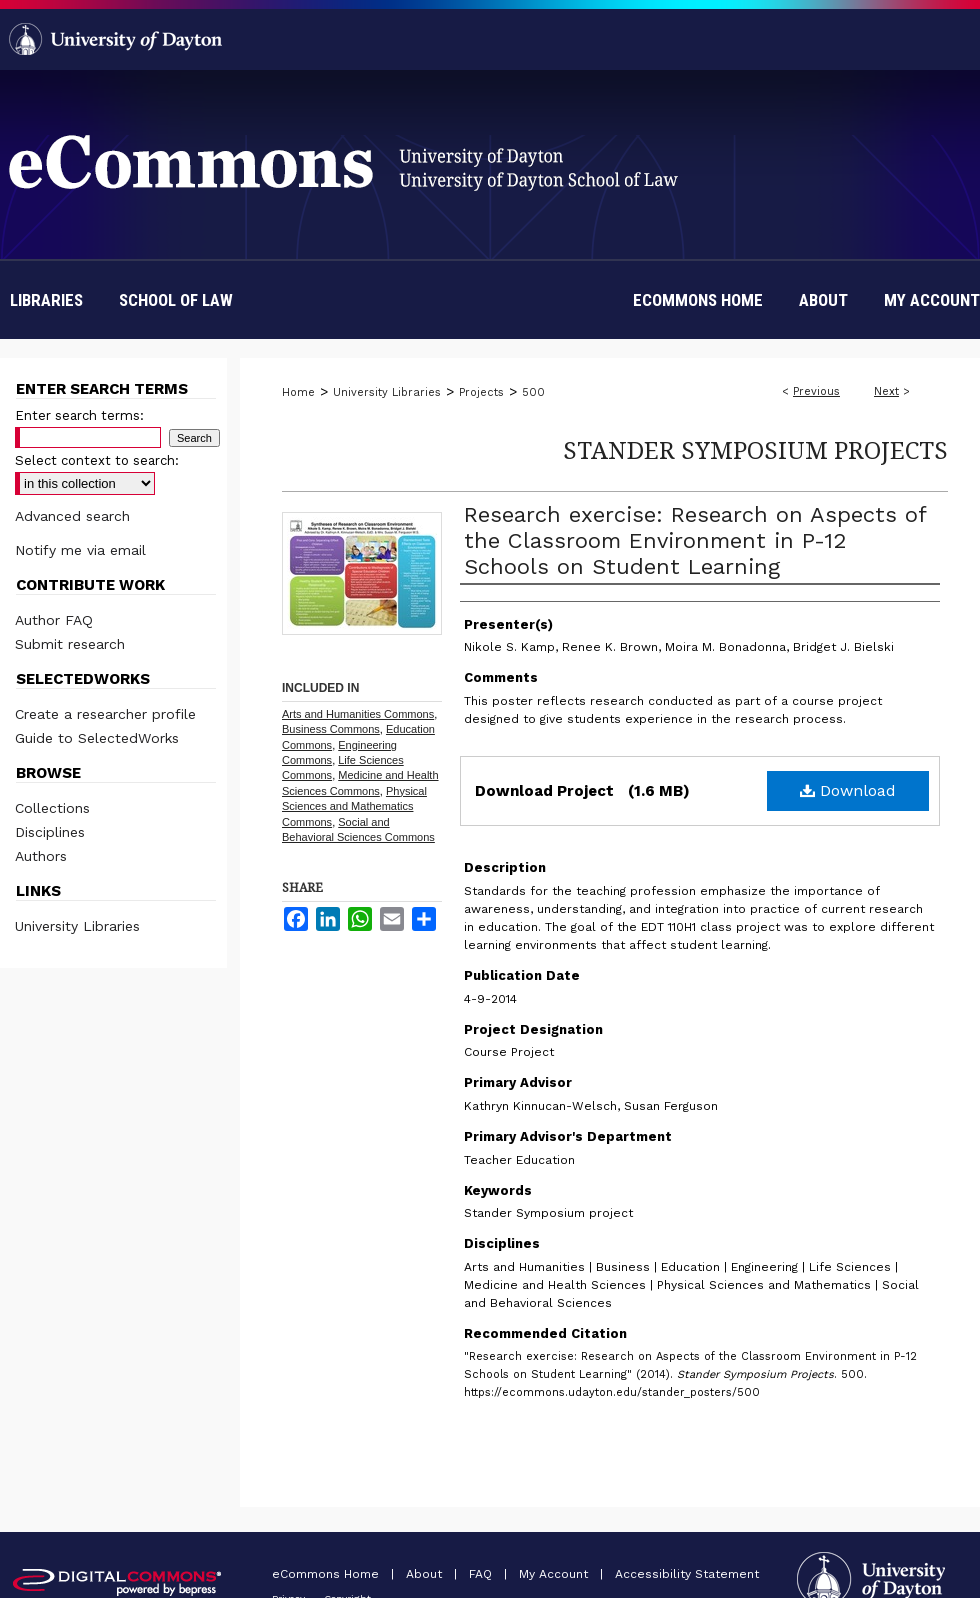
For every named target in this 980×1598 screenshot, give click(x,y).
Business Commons (331, 729)
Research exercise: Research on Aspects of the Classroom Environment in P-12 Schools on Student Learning (695, 540)
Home (298, 392)
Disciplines (50, 832)
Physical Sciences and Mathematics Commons (354, 806)
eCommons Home (327, 1574)
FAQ (482, 1574)
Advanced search (72, 516)
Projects (481, 392)
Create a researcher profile (105, 714)
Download (848, 790)
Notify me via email (80, 550)
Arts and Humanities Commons (358, 714)
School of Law (176, 300)
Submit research (70, 644)
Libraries (46, 300)
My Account (555, 1574)
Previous (816, 391)
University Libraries (387, 392)
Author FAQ (54, 620)
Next (886, 391)
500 (533, 392)
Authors (41, 856)
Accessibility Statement (687, 1574)
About (426, 1574)
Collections (52, 808)
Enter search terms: (79, 415)
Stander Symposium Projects (755, 449)
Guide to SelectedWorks (97, 738)
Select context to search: (97, 460)
